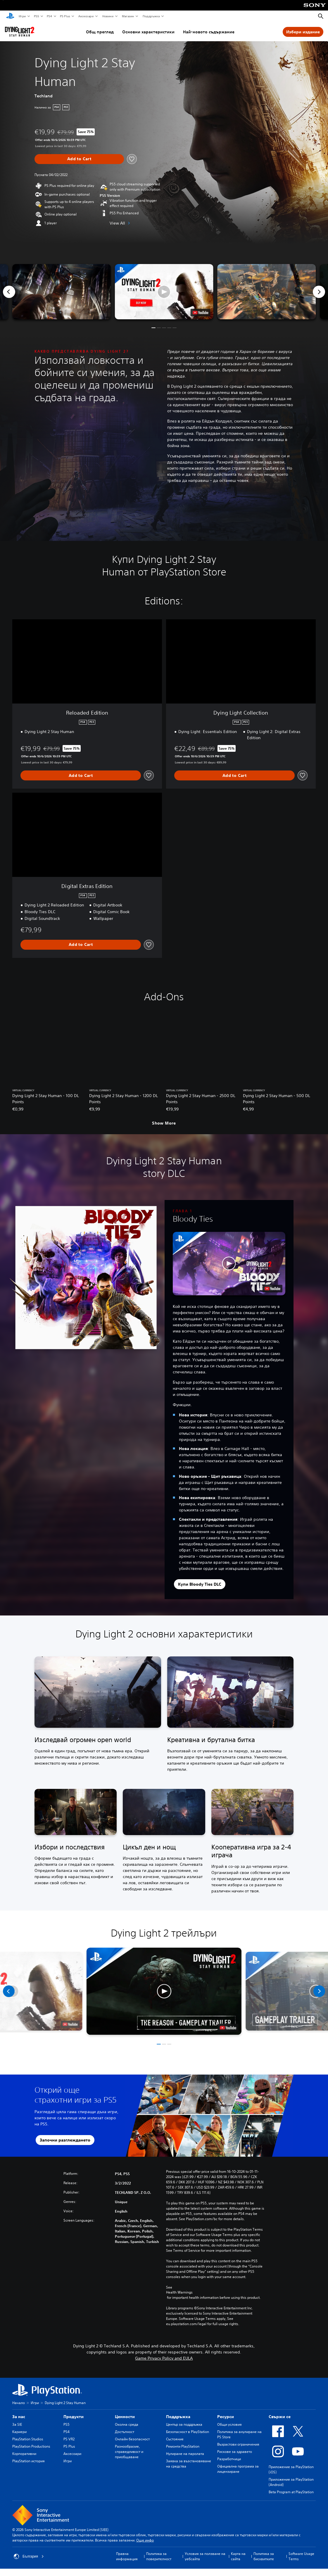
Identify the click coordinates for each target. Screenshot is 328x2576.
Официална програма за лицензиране (238, 2469)
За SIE (17, 2424)
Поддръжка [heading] (178, 2416)
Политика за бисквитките (263, 2556)
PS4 (49, 16)
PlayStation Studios (27, 2439)
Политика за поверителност (158, 2556)
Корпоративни (24, 2453)
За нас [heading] (18, 2416)
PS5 (36, 16)
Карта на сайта (238, 2556)
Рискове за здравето (234, 2451)
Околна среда (126, 2424)
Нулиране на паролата (185, 2453)
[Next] (319, 292)
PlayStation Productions (31, 2446)
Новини (107, 16)
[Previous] (9, 292)
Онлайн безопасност (132, 2439)
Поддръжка (151, 16)
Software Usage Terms (301, 2556)
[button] (164, 291)
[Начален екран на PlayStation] (10, 16)
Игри (22, 16)
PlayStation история (28, 2460)
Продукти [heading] (73, 2416)
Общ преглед (100, 32)
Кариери (19, 2431)
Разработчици (229, 2458)
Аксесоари (85, 16)
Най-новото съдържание (208, 32)
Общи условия (229, 2424)
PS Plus (65, 16)
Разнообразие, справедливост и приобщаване (129, 2451)
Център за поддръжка (184, 2424)
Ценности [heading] (125, 2416)
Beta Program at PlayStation (291, 2491)
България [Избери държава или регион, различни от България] (28, 2556)
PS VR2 (69, 2439)
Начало (18, 2402)
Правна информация (127, 2556)
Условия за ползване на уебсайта (205, 2556)
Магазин (128, 16)
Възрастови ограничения (238, 2444)
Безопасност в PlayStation (187, 2431)
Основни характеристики (148, 32)
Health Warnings (179, 2292)
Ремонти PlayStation (182, 2446)
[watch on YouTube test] (200, 312)
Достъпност (124, 2431)
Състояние (175, 2439)
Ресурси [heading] (225, 2416)
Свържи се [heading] (280, 2416)
